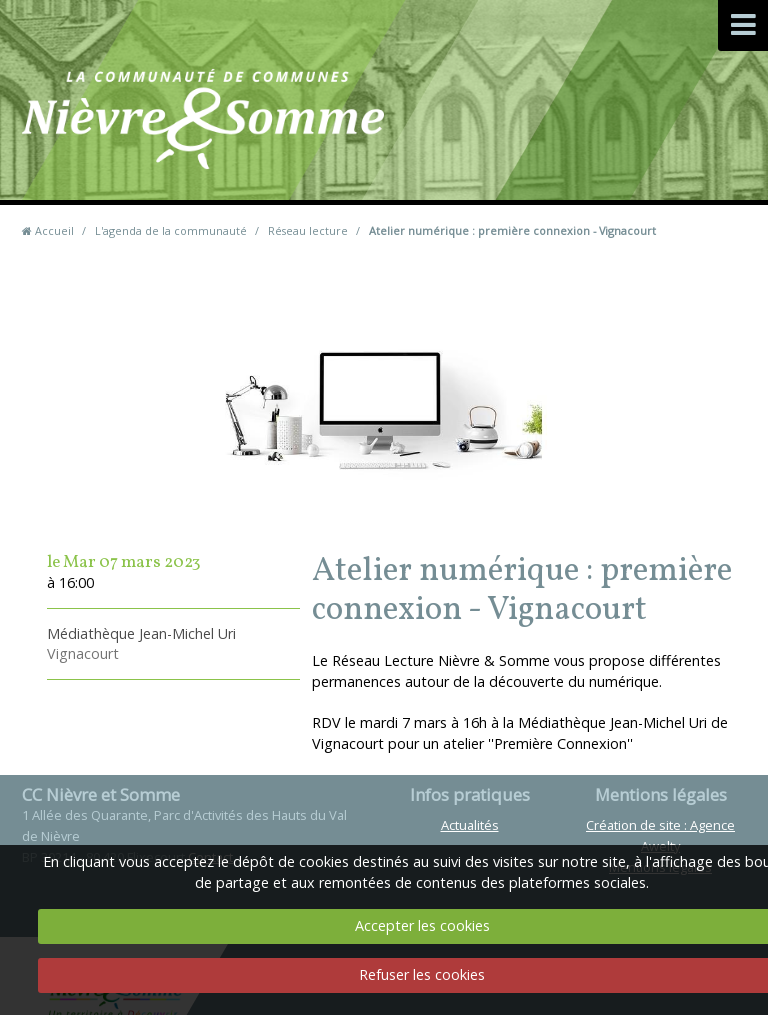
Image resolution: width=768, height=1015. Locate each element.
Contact (476, 149)
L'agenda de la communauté (171, 230)
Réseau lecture (308, 230)
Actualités (470, 825)
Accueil (54, 230)
